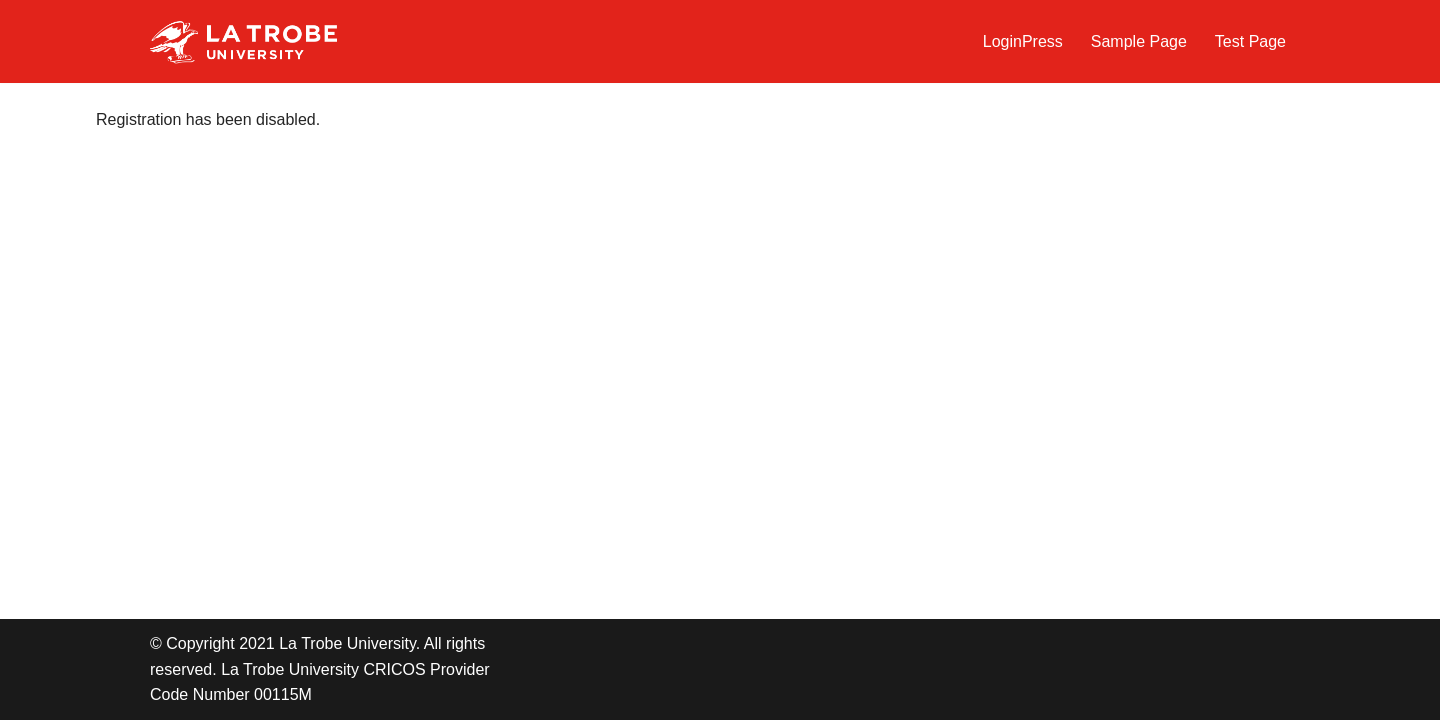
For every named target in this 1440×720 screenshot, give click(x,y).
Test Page (1250, 41)
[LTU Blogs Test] (243, 41)
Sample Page (1139, 41)
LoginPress (1023, 41)
